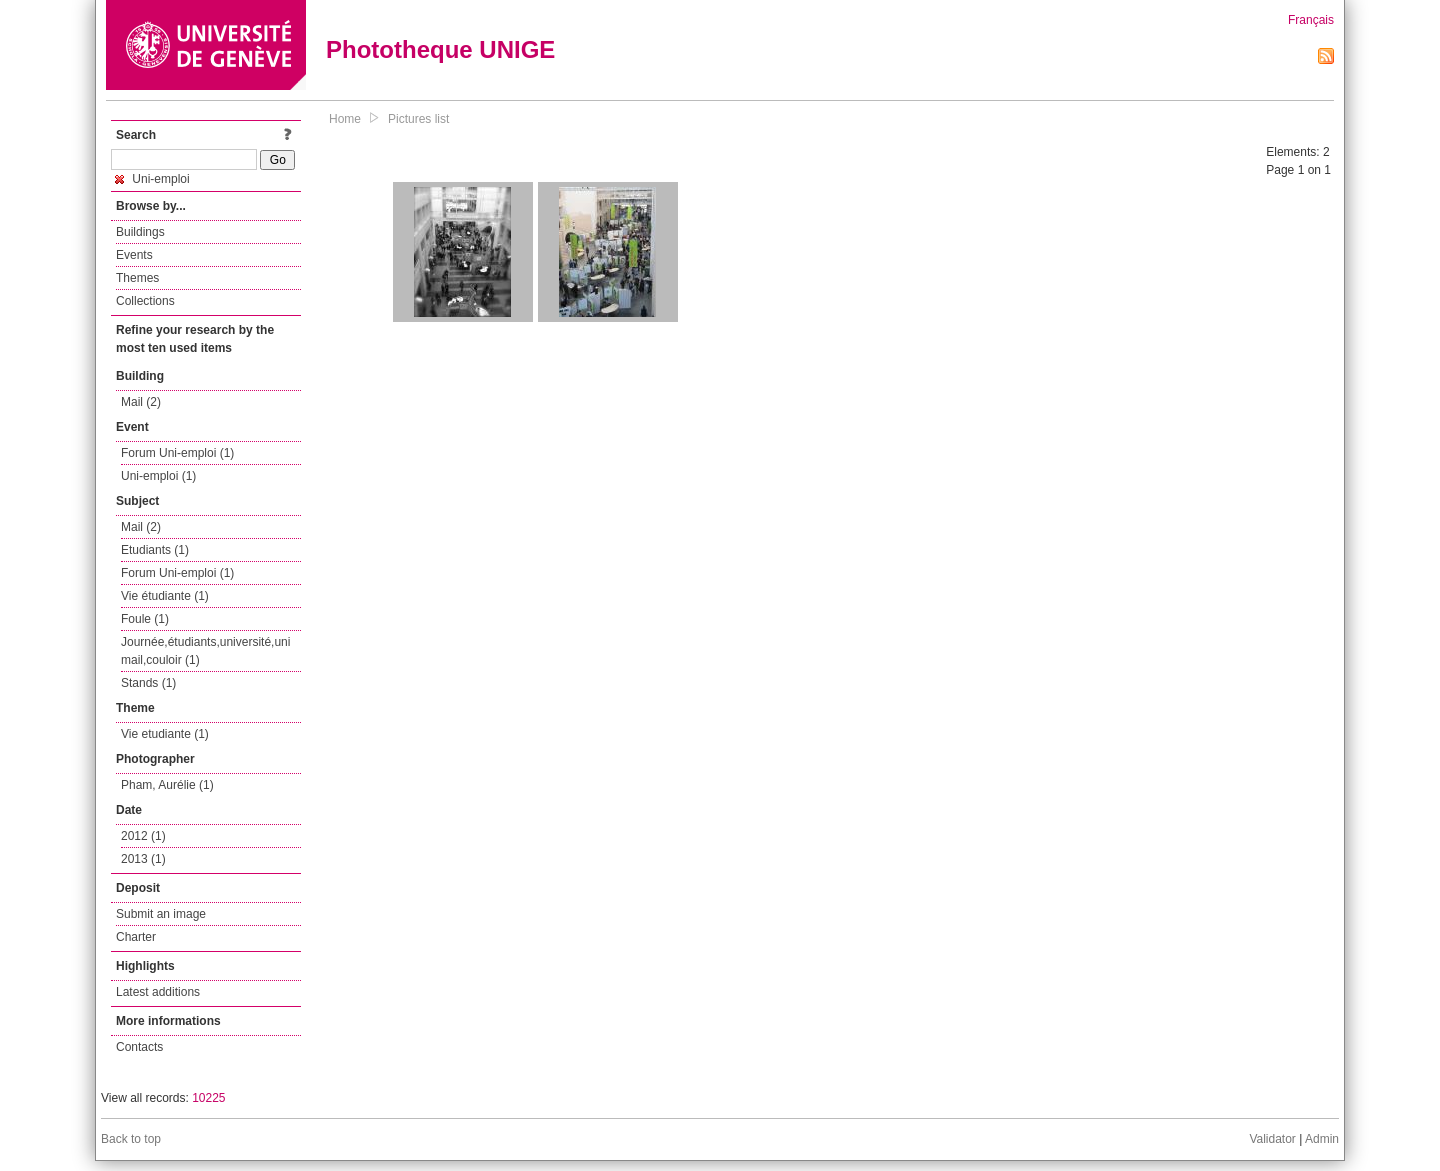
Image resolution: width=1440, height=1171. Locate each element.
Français (1311, 20)
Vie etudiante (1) (165, 734)
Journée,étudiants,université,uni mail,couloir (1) (205, 651)
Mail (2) (141, 402)
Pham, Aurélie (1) (167, 785)
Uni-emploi (152, 179)
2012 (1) (143, 836)
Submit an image (161, 914)
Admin (1322, 1139)
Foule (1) (145, 619)
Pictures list (418, 119)
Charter (136, 937)
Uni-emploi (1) (158, 476)
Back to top (131, 1139)
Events (134, 255)
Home (345, 119)
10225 (208, 1098)
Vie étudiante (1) (165, 596)
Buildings (140, 232)
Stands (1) (148, 683)
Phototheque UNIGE (440, 49)
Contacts (139, 1047)
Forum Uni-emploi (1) (177, 453)
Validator (1272, 1139)
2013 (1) (143, 859)
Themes (137, 278)
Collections (145, 301)
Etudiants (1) (155, 550)
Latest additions (158, 992)
